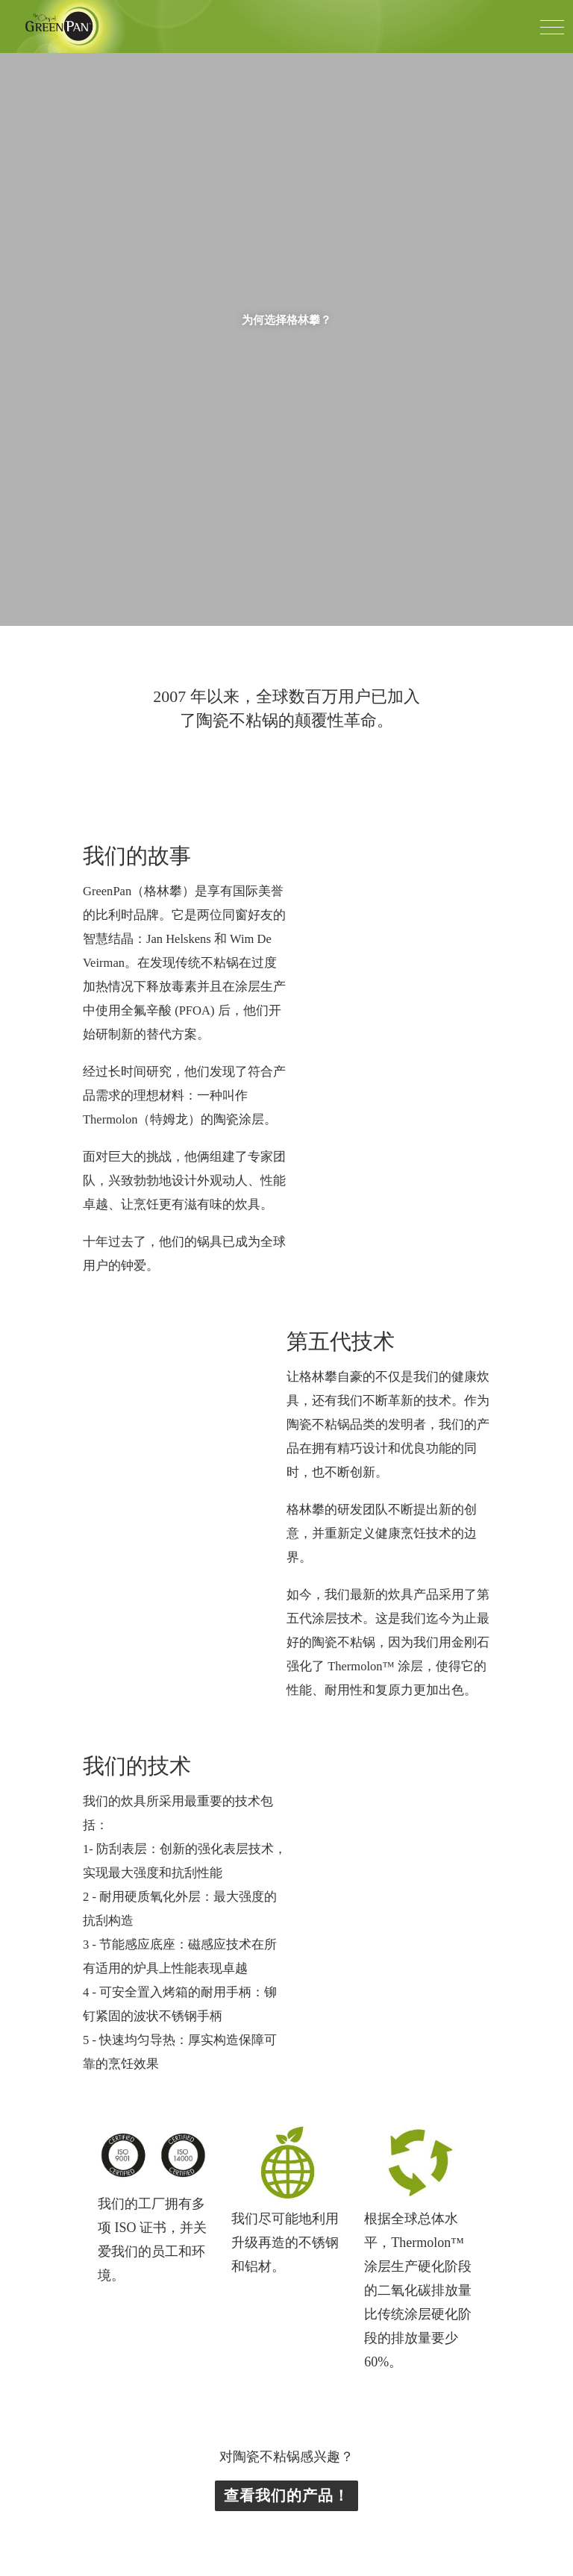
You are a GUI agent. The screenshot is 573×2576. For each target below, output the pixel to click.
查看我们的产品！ (286, 1923)
